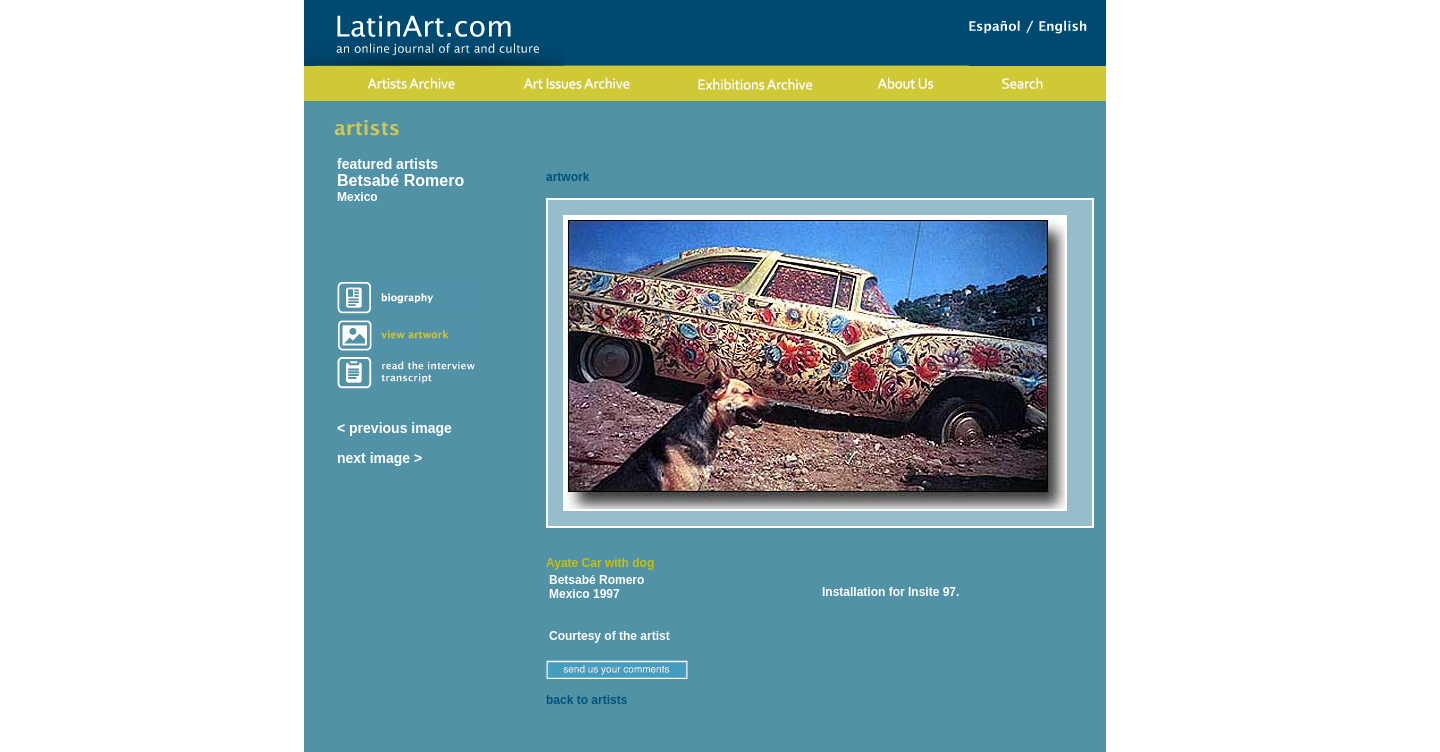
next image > (379, 458)
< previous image (394, 428)
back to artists (586, 700)
